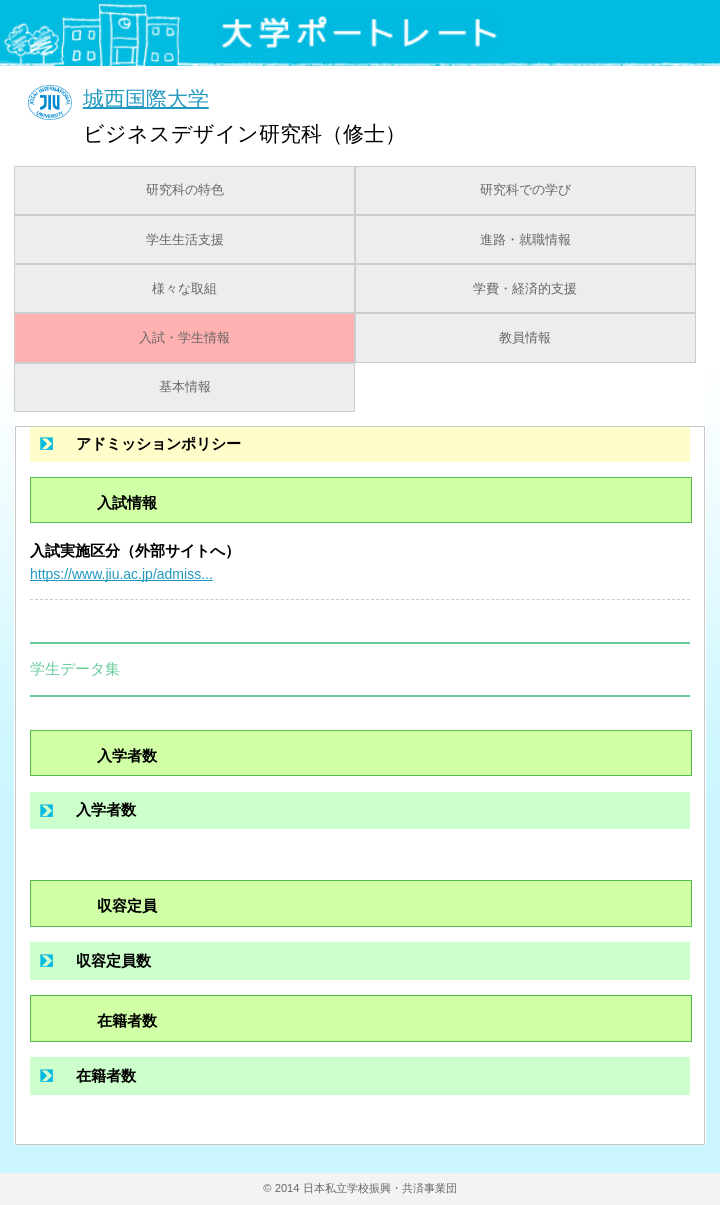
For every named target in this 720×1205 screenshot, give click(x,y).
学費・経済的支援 (525, 289)
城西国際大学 (146, 97)
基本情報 (185, 387)
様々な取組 (184, 289)
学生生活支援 (185, 240)
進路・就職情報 (525, 240)
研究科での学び (525, 190)
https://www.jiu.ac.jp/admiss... (121, 574)
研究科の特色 (185, 190)
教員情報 (525, 338)
